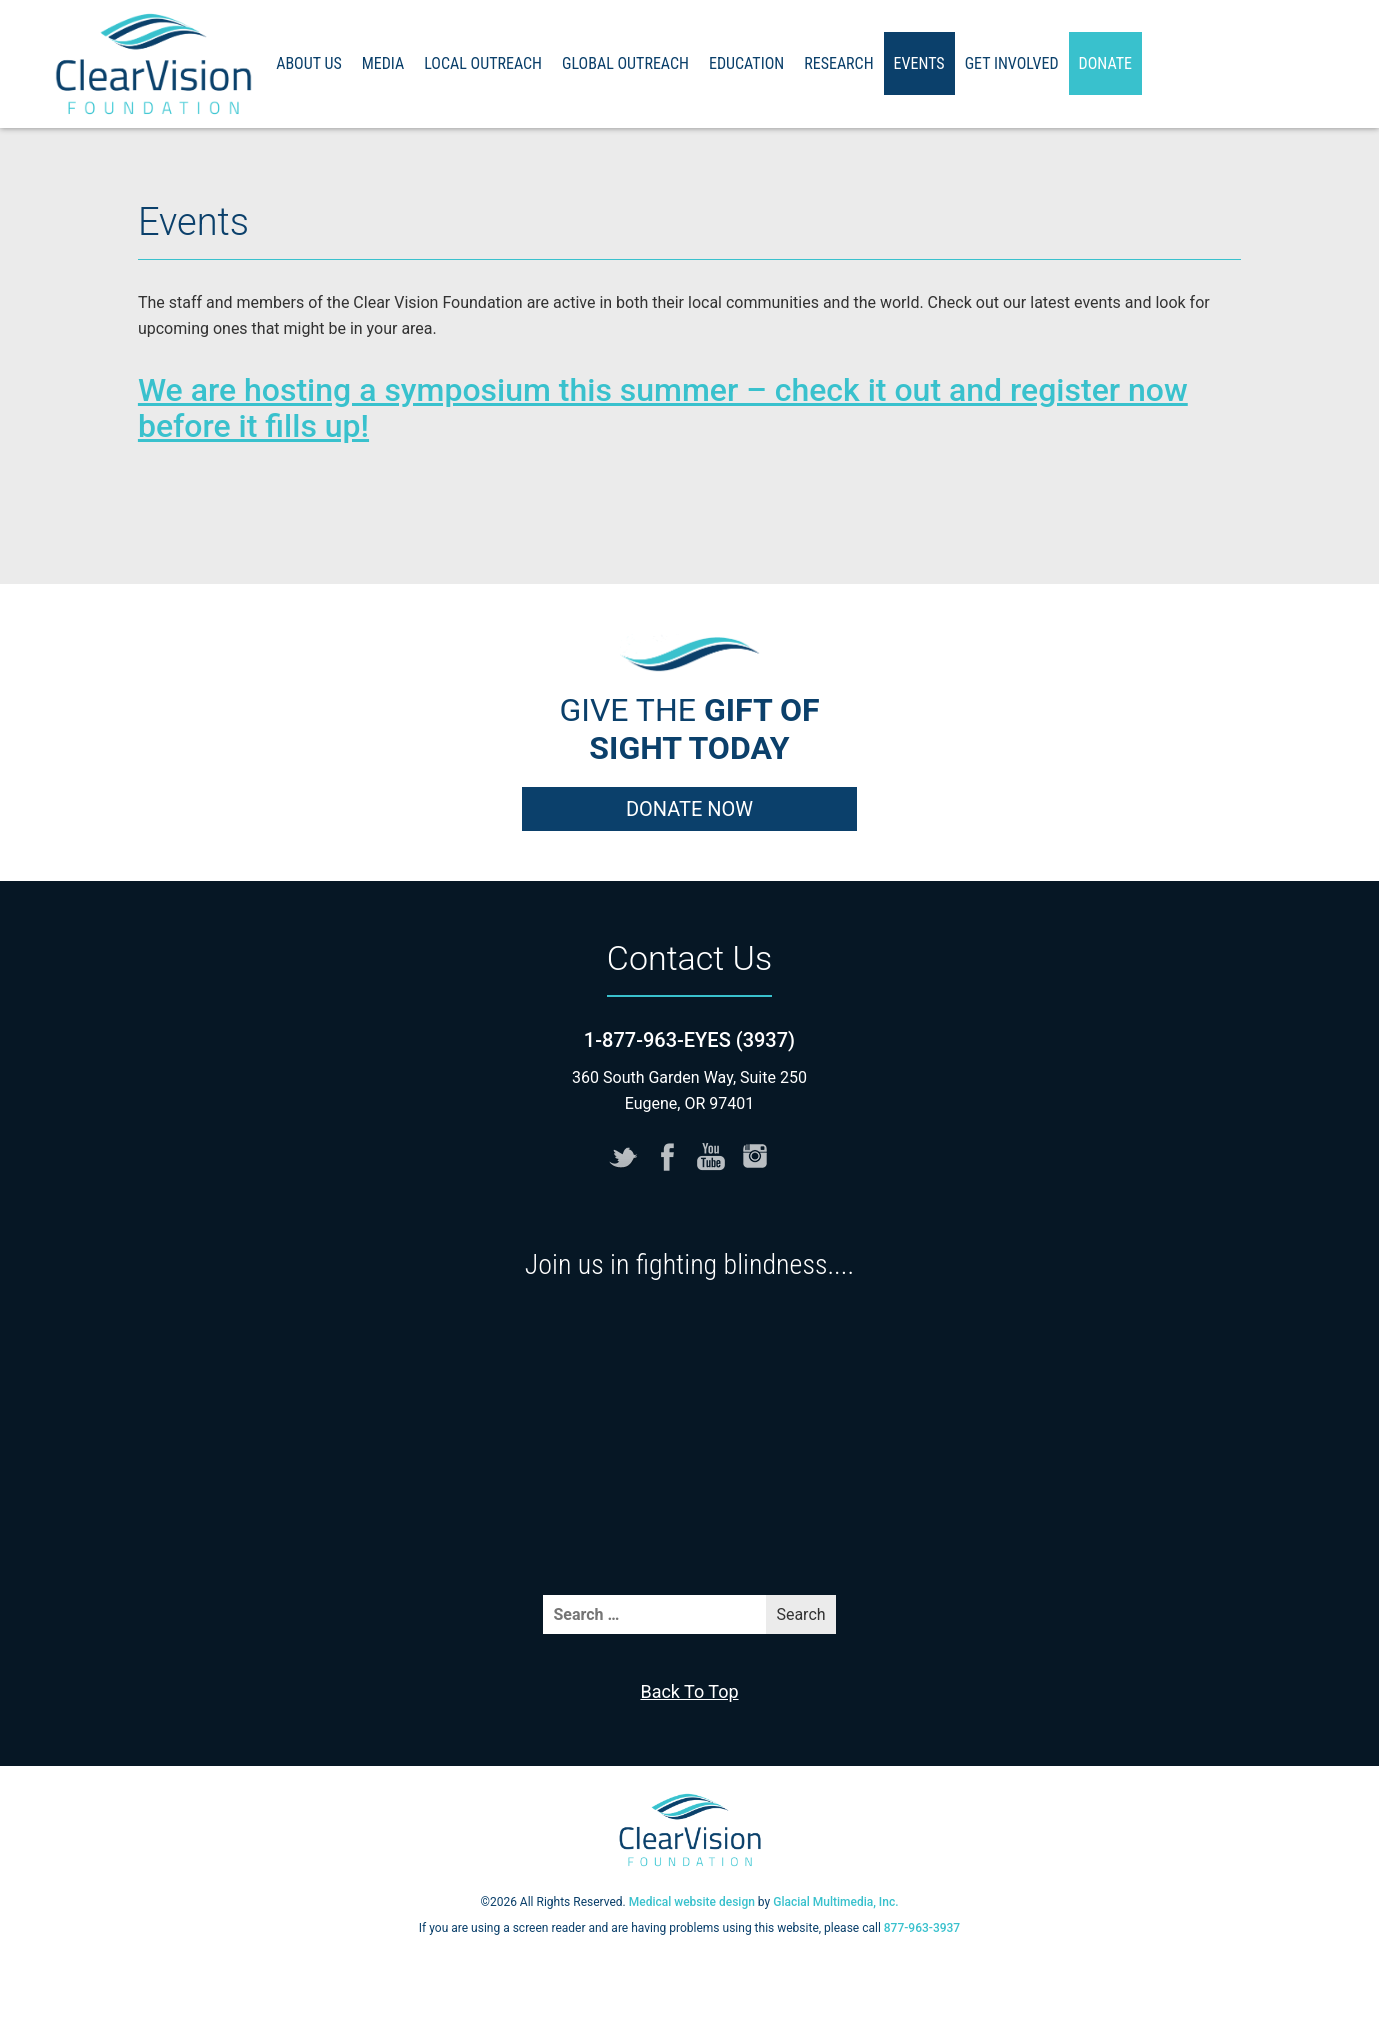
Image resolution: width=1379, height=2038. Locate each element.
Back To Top (689, 1691)
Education (746, 63)
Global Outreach (625, 63)
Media (383, 63)
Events (919, 63)
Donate (1105, 63)
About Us (309, 63)
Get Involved (1012, 63)
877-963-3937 (922, 1928)
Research (838, 63)
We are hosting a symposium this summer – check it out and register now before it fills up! (663, 408)
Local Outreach (483, 63)
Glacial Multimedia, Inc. (835, 1902)
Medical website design (692, 1902)
